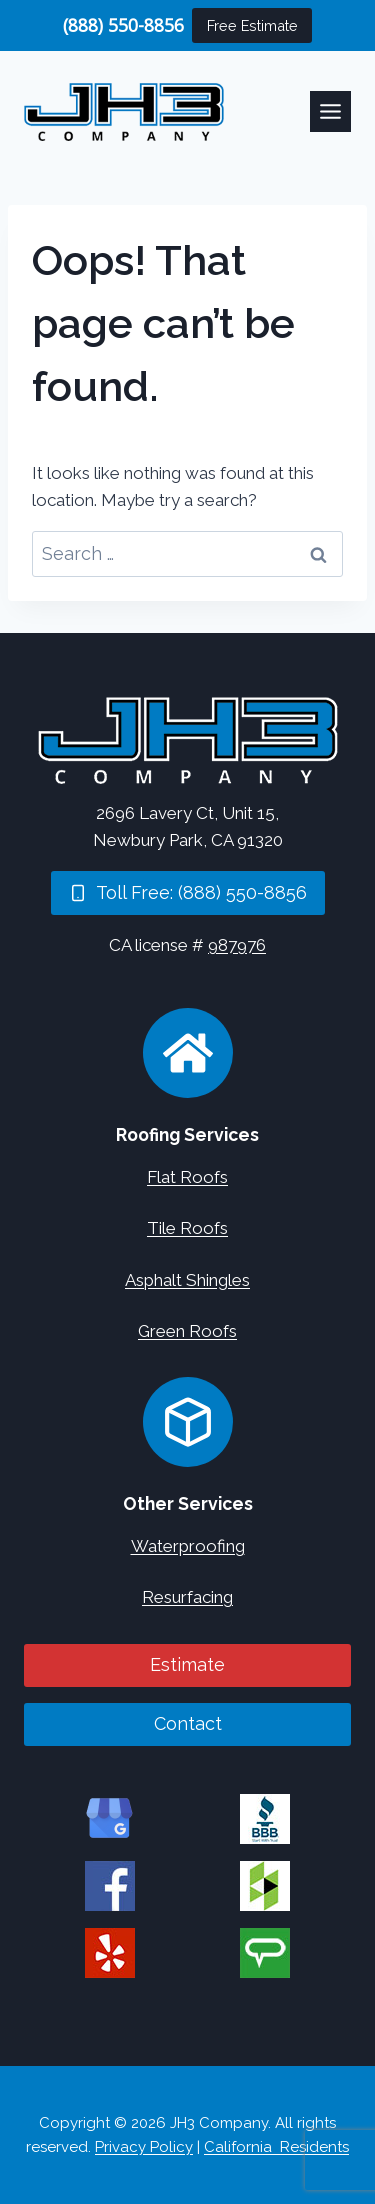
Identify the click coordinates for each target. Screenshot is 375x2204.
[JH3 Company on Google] (110, 1819)
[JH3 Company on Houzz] (265, 1886)
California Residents (276, 2147)
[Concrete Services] (188, 1422)
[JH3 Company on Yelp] (110, 1953)
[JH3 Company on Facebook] (110, 1886)
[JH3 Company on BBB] (265, 1819)
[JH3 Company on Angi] (265, 1953)
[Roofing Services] (188, 1053)
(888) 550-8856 (123, 25)
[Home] (188, 740)
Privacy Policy (144, 2147)
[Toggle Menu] (330, 111)
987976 (237, 945)
